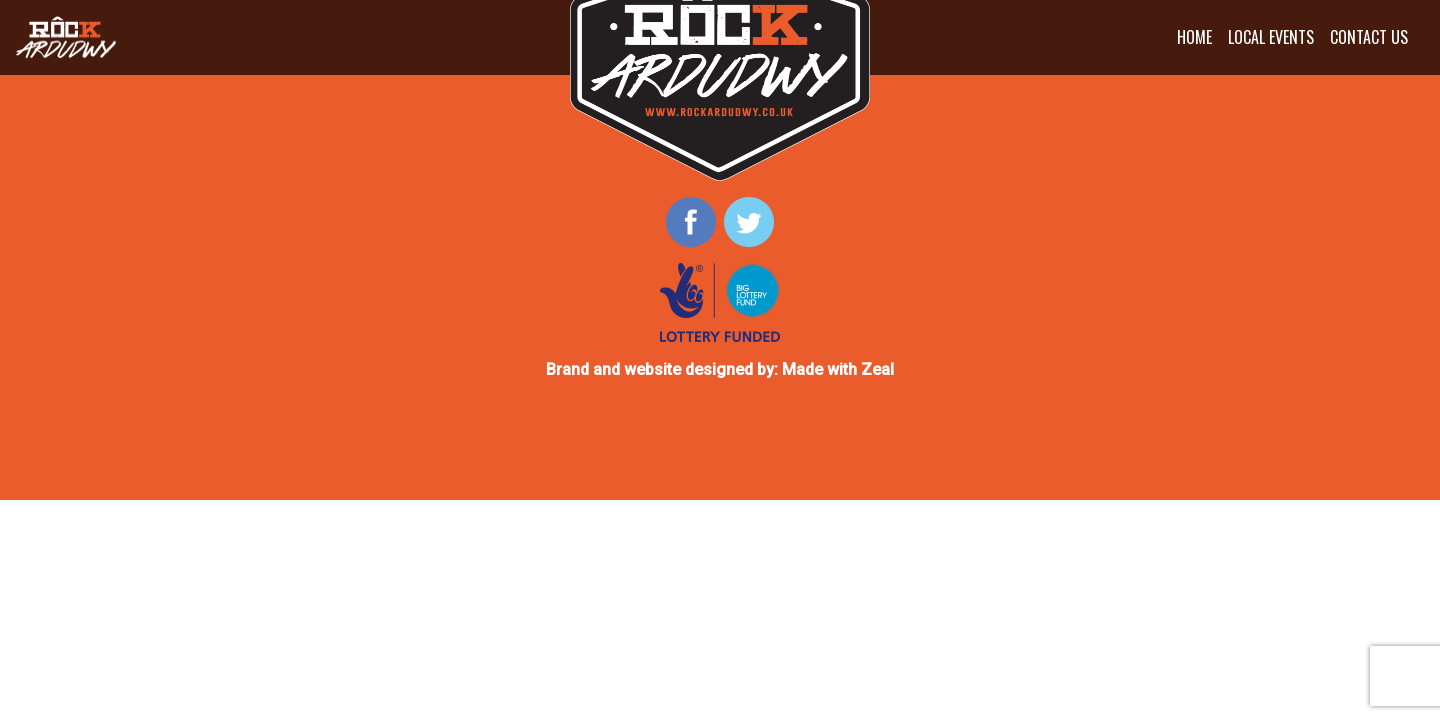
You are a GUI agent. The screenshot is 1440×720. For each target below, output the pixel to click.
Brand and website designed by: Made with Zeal (720, 369)
